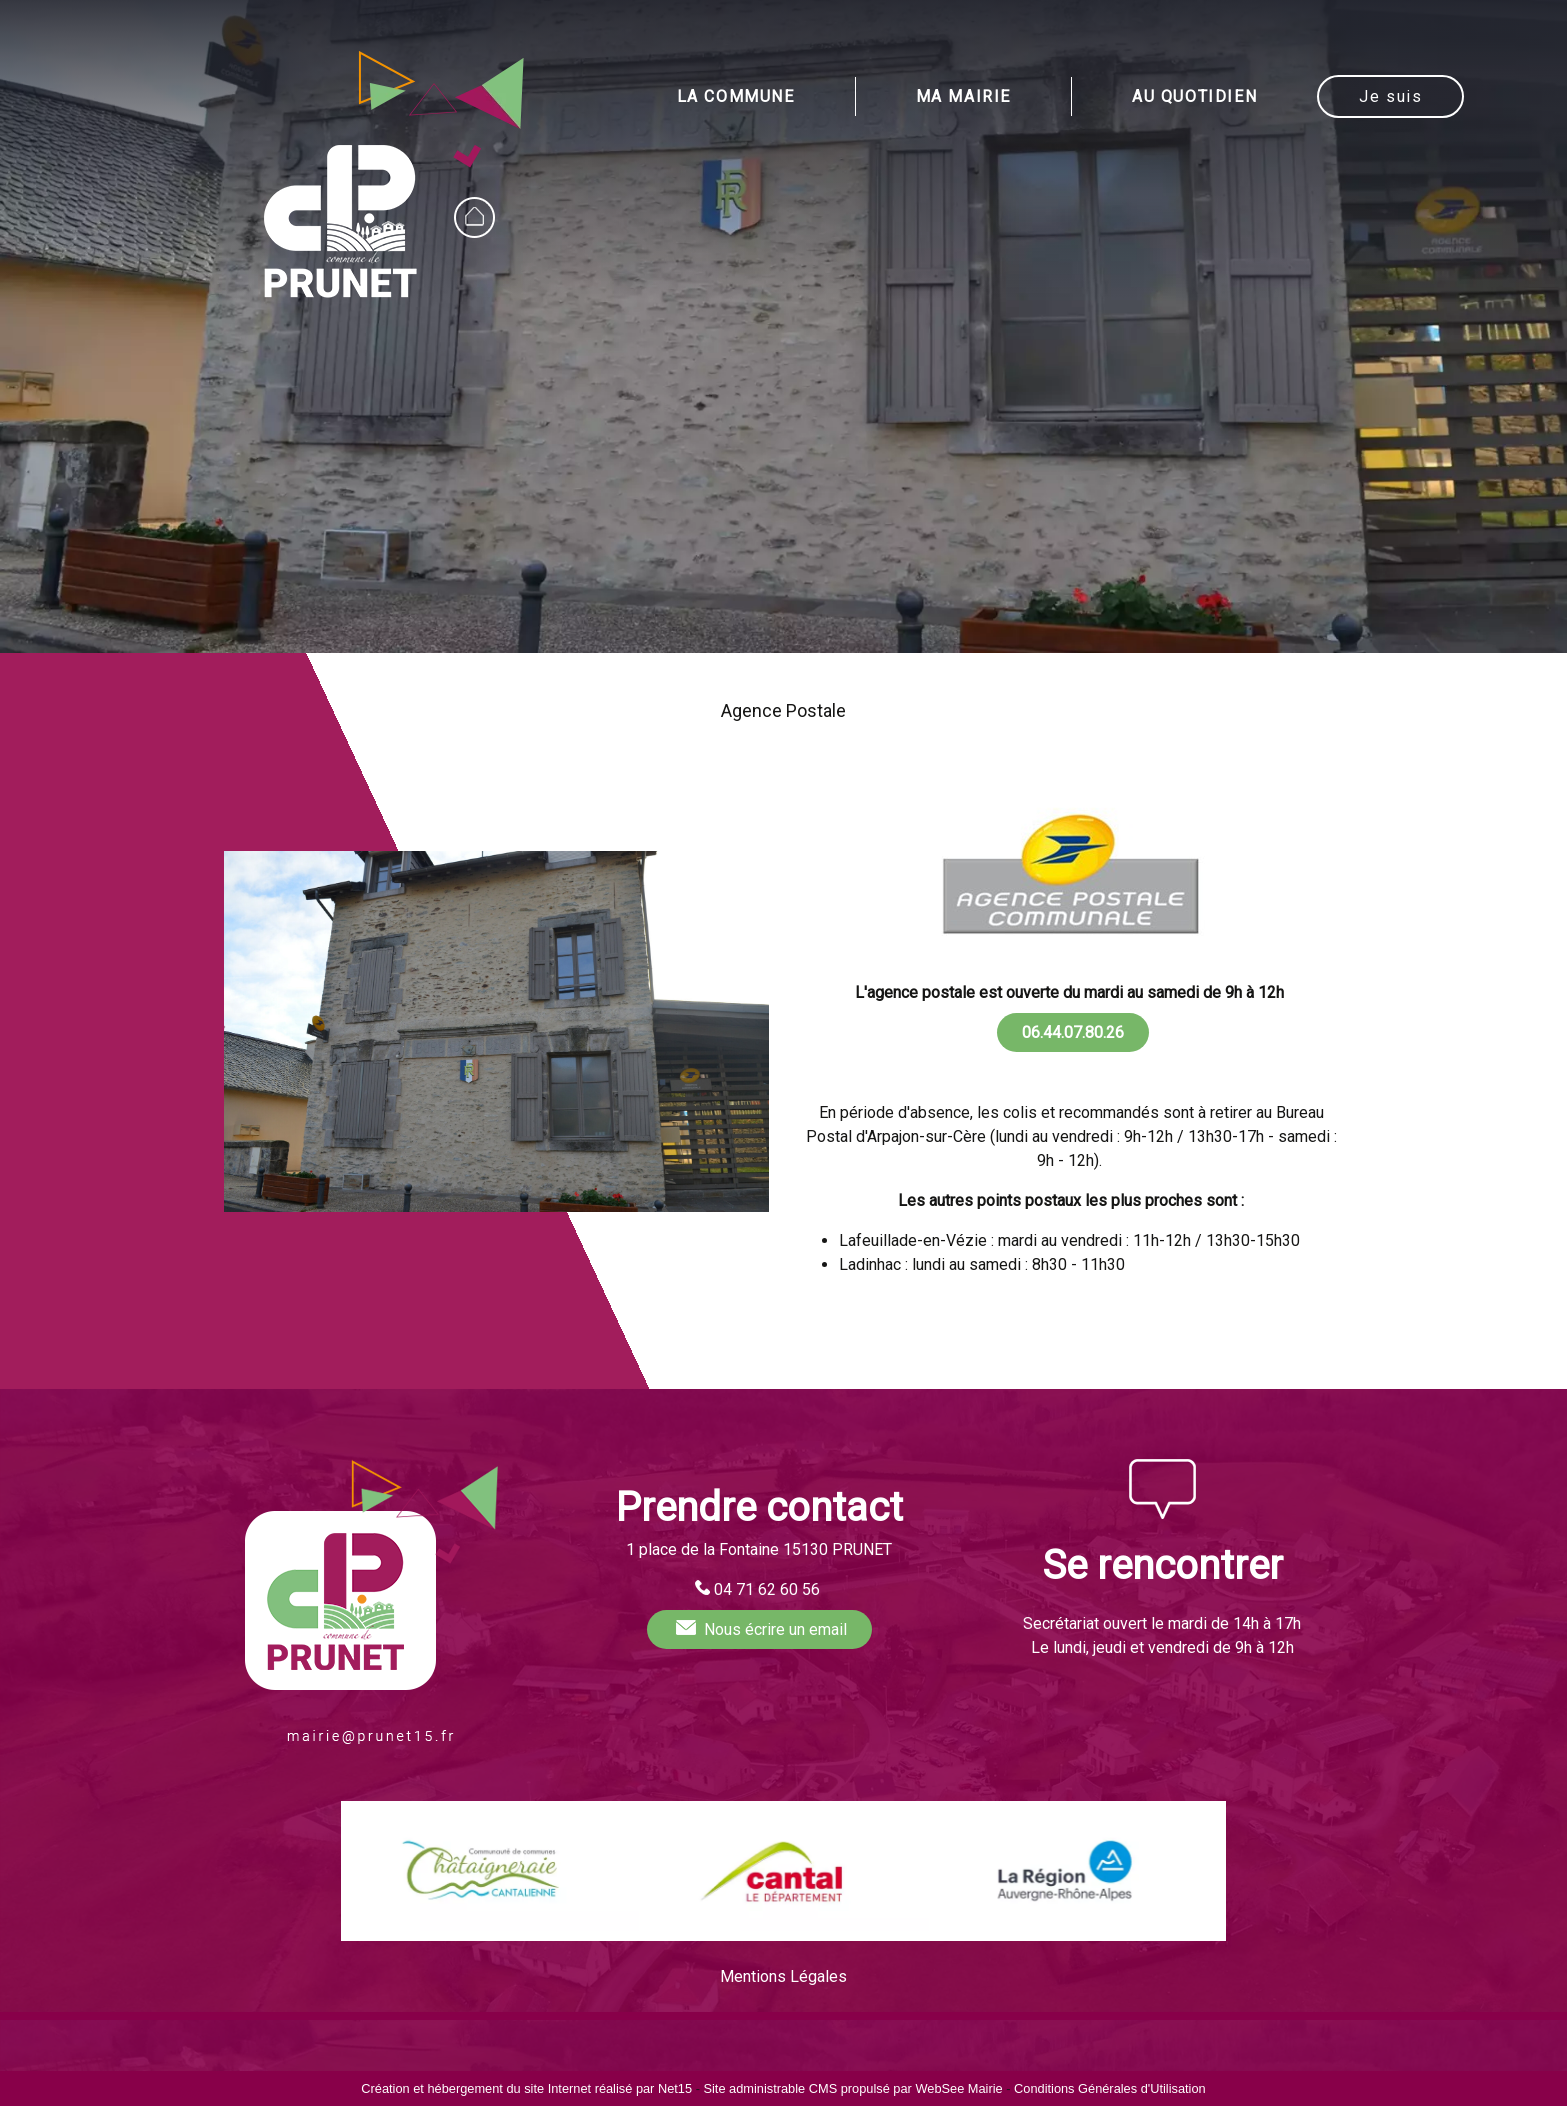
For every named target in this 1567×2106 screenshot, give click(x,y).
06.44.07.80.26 (1073, 1032)
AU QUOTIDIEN (1194, 96)
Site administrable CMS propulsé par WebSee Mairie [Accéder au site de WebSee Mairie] (852, 2088)
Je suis (1390, 96)
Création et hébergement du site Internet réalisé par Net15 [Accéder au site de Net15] (526, 2088)
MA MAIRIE (963, 96)
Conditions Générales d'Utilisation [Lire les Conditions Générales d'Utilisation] (1110, 2088)
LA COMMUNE (736, 96)
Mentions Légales (783, 1976)
